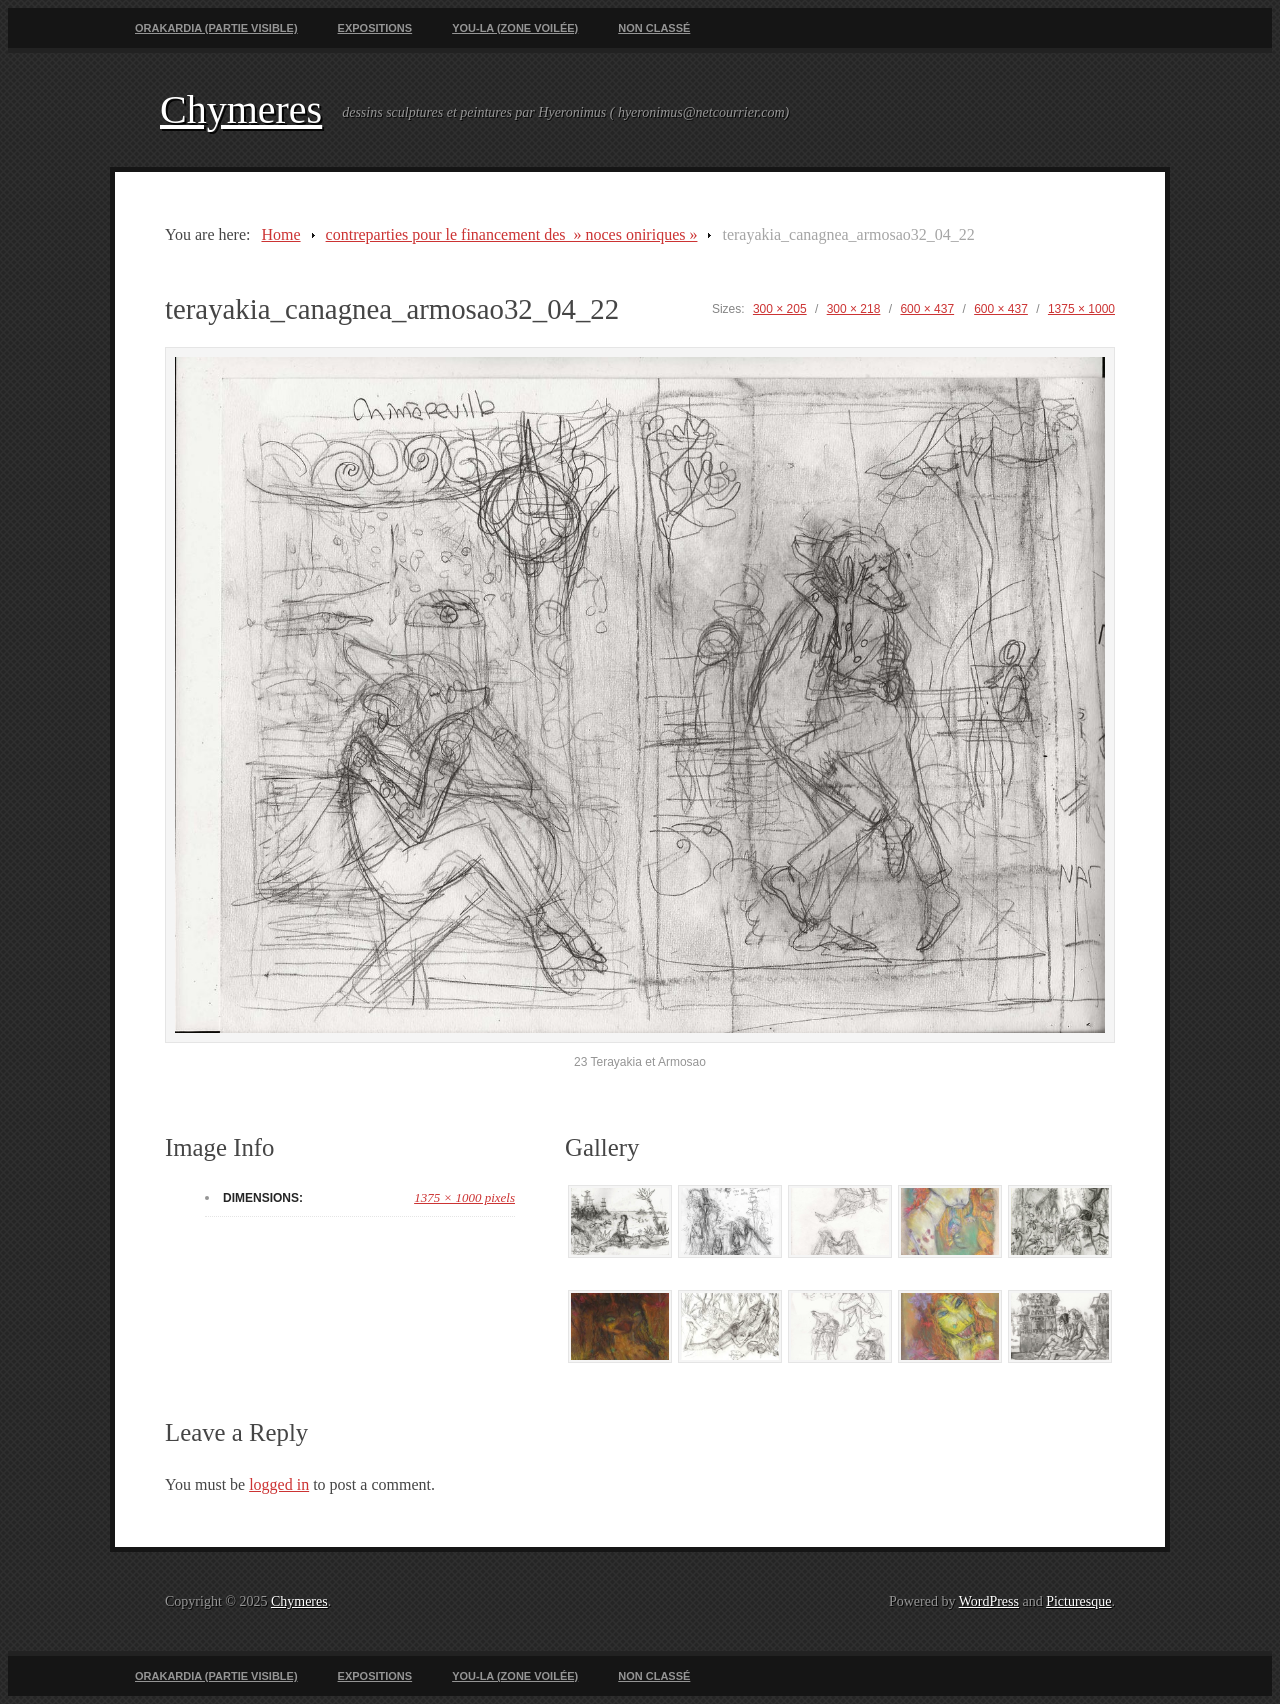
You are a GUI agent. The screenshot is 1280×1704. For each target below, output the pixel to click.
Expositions (375, 28)
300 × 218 (854, 309)
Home (280, 234)
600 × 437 (927, 309)
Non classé (654, 28)
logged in (279, 1484)
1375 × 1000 (1081, 309)
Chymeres (241, 109)
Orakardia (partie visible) (216, 28)
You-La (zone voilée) (515, 28)
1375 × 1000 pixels (464, 1197)
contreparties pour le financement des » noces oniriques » (512, 234)
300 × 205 (780, 309)
